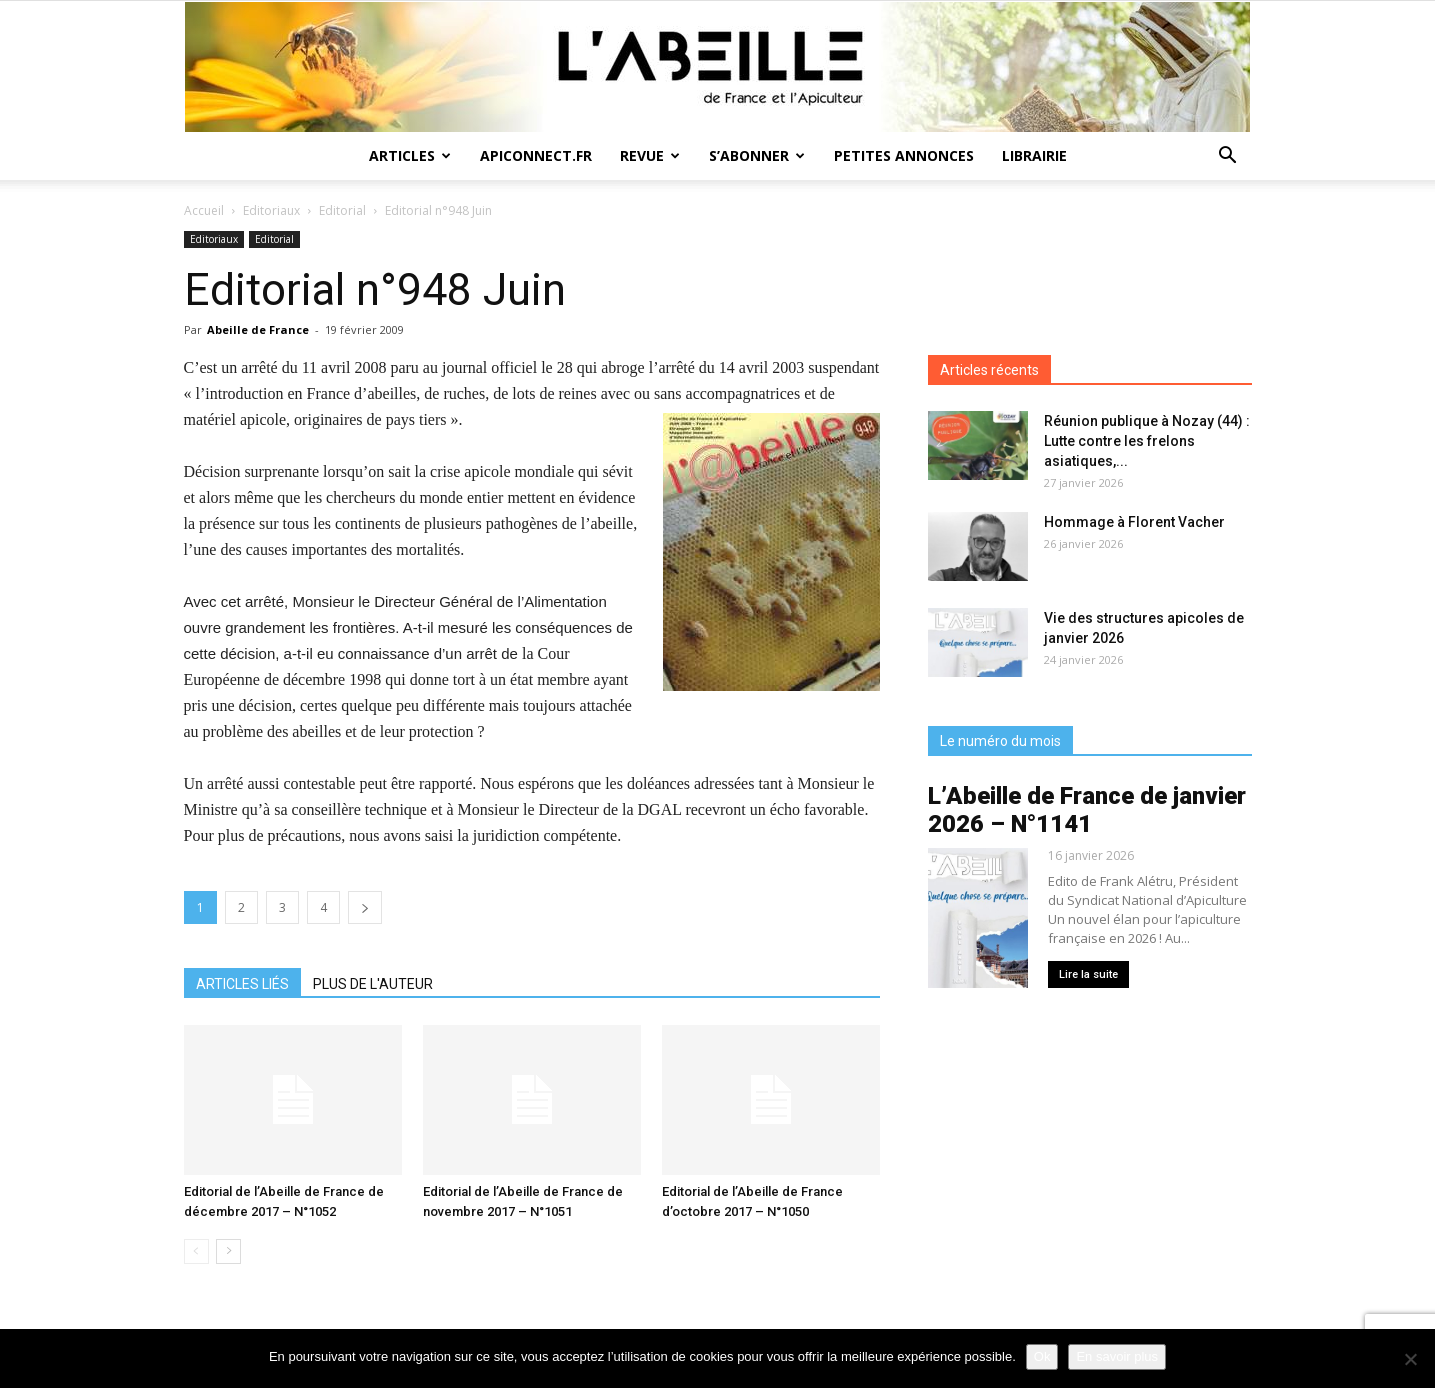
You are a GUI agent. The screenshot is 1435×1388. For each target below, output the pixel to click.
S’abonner (757, 155)
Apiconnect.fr (536, 155)
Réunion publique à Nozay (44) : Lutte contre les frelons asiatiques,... (1147, 441)
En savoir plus (1117, 1356)
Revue (650, 155)
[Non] (1410, 1359)
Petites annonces (904, 155)
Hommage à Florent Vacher (1134, 522)
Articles (410, 155)
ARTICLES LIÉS (242, 984)
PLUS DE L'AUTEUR (373, 984)
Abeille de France (258, 329)
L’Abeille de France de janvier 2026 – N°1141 (1087, 810)
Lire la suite (1088, 974)
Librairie (1034, 155)
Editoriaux (271, 210)
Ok (1042, 1356)
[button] (1228, 157)
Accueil (204, 210)
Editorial (342, 210)
